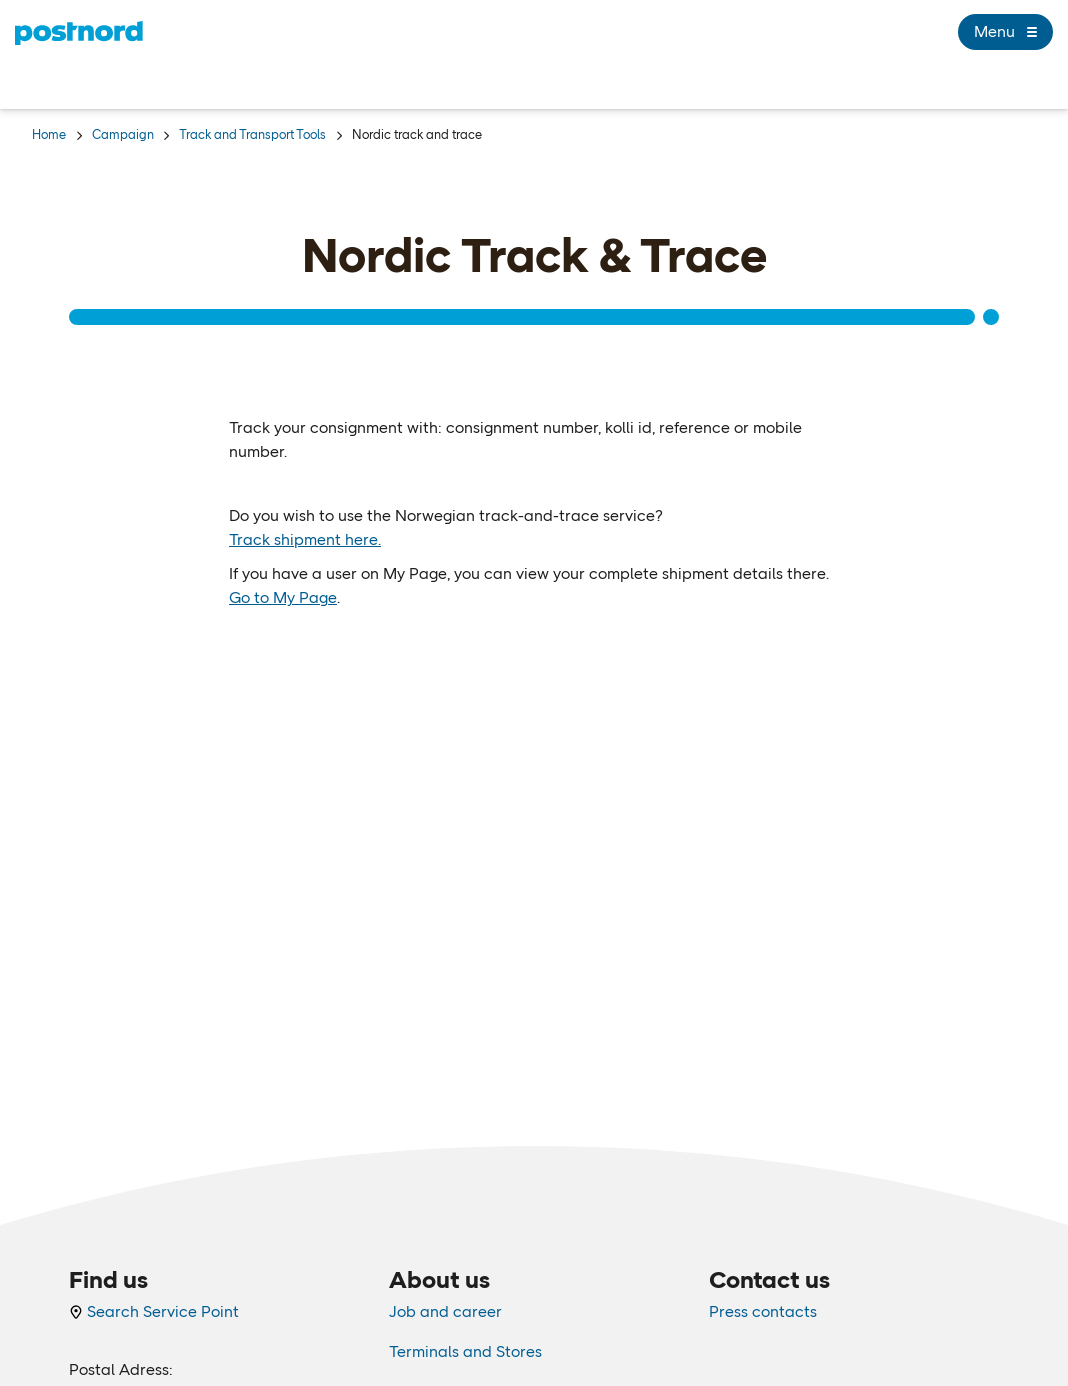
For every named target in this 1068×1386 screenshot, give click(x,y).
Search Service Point (154, 1311)
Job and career (445, 1311)
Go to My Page (283, 597)
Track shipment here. (305, 539)
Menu (1005, 32)
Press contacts (763, 1311)
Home (49, 134)
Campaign (123, 134)
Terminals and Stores (465, 1351)
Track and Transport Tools (252, 134)
